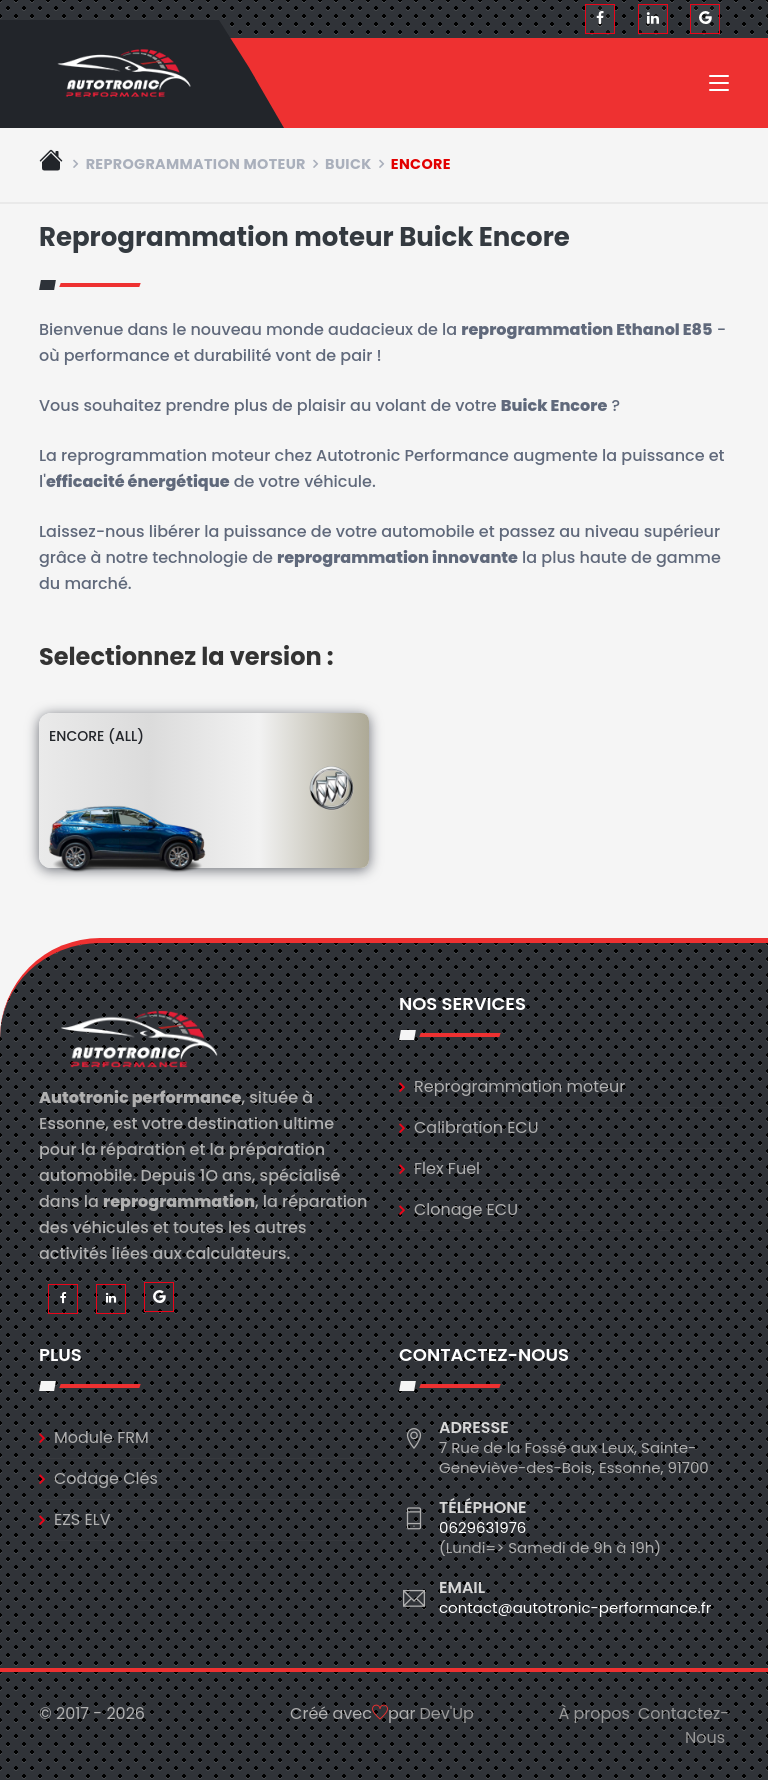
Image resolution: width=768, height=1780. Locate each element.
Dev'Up (447, 1713)
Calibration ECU (476, 1127)
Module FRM (101, 1437)
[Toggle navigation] (719, 87)
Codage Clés (106, 1478)
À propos (594, 1713)
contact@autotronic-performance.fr (575, 1607)
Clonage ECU (466, 1209)
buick (348, 164)
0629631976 (482, 1527)
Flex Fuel (447, 1168)
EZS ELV (82, 1519)
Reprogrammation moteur (196, 164)
